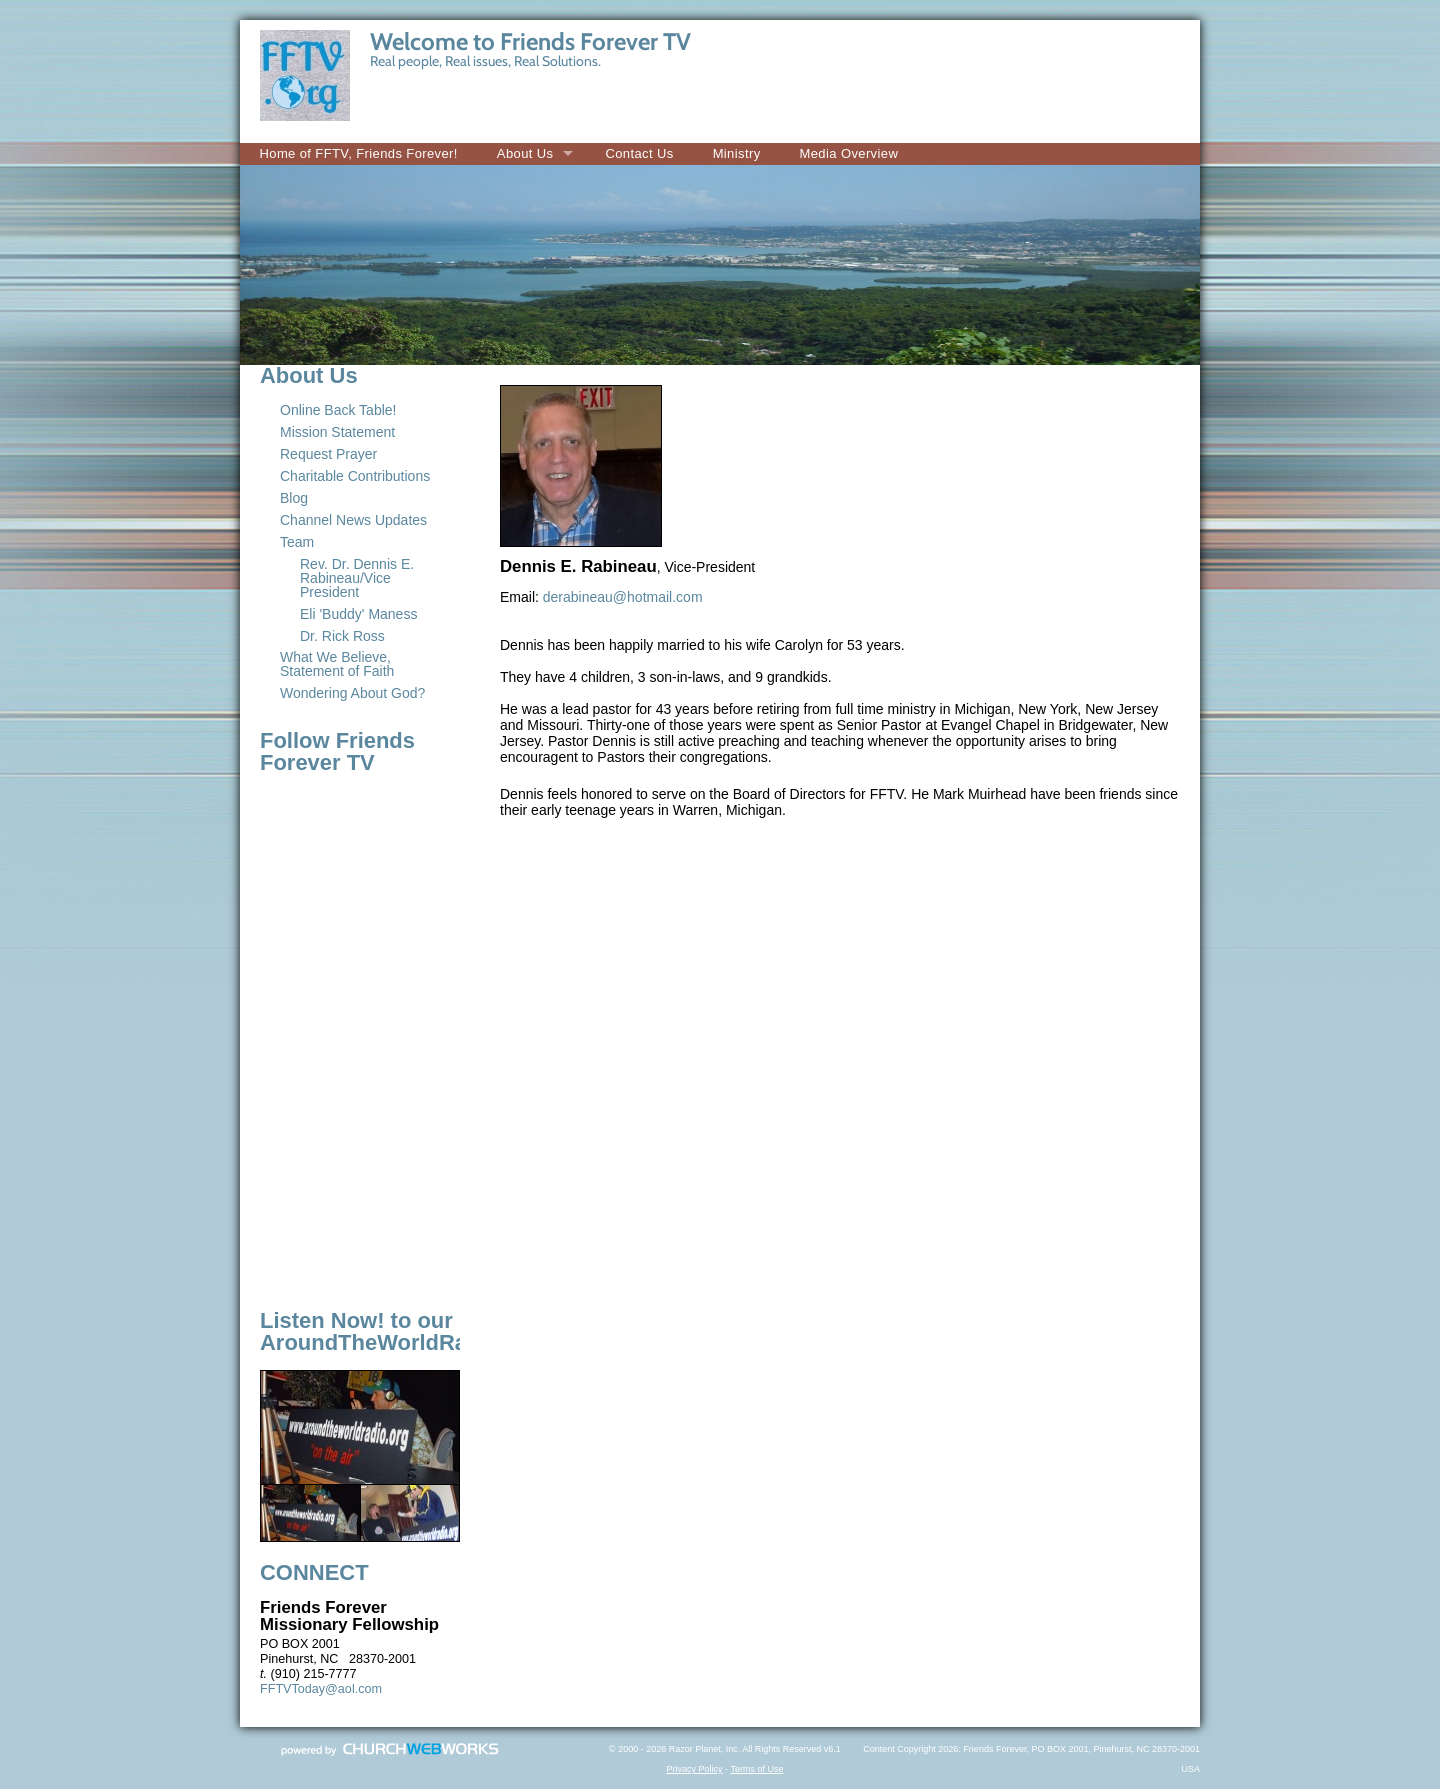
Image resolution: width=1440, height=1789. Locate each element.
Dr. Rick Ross (342, 636)
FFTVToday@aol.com (321, 1689)
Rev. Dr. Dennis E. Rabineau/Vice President (357, 578)
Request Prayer (328, 454)
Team (297, 542)
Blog (294, 498)
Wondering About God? (352, 693)
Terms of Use (756, 1769)
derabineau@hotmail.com (623, 597)
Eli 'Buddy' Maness (358, 614)
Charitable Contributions (355, 476)
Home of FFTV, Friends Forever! (359, 153)
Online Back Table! (338, 410)
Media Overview (849, 153)
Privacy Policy (695, 1769)
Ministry (737, 153)
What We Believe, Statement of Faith (337, 664)
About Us (525, 153)
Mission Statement (337, 432)
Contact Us (639, 153)
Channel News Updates (353, 520)
